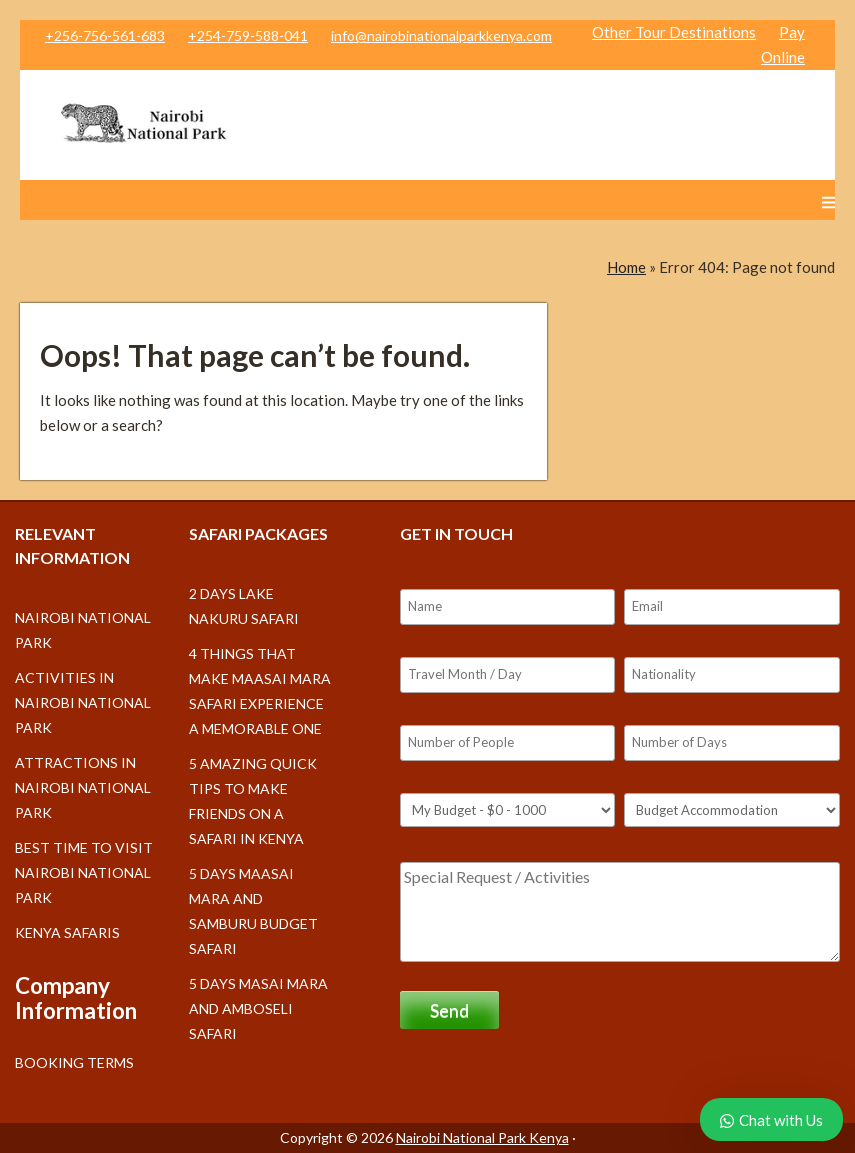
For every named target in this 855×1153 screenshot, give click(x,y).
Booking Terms (74, 1062)
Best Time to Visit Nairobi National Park (84, 872)
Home (626, 267)
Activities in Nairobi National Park (83, 702)
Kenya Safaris (67, 932)
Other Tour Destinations (674, 32)
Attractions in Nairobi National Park (83, 787)
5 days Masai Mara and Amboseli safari (258, 1008)
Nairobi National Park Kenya (482, 1137)
